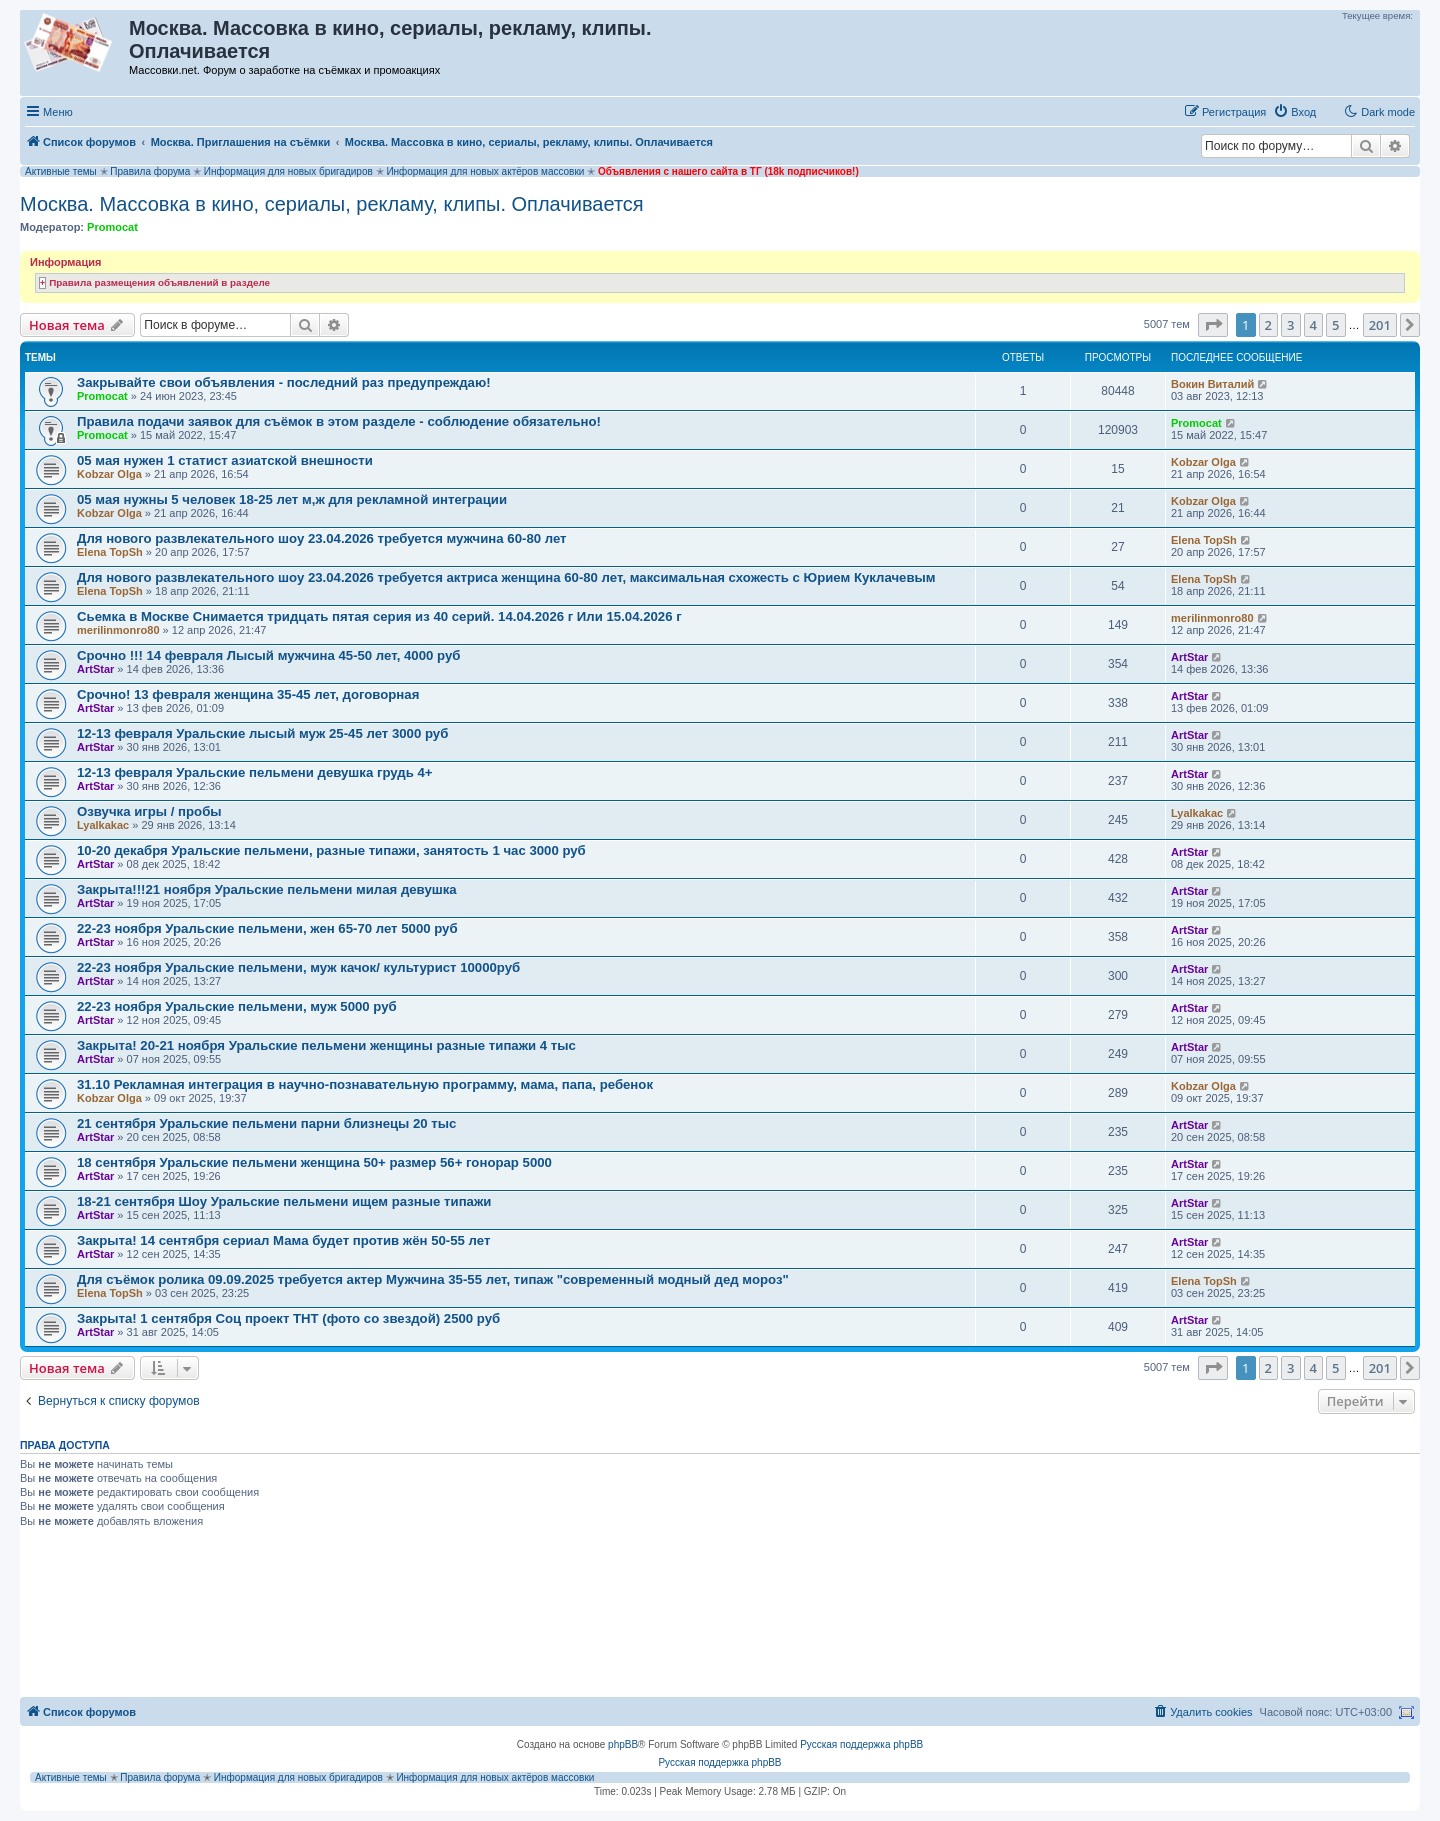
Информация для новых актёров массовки (485, 171)
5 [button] (1335, 325)
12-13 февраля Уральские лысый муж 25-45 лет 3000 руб (262, 733)
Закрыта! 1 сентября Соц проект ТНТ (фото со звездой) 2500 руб (288, 1318)
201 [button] (1380, 325)
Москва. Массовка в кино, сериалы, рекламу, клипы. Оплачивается (332, 204)
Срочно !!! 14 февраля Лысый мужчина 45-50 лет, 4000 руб (268, 655)
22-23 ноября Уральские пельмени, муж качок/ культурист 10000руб (298, 967)
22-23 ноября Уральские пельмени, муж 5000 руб (237, 1006)
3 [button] (1290, 325)
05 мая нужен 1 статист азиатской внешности (225, 460)
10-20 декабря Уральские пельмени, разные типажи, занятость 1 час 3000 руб (331, 850)
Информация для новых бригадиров (288, 171)
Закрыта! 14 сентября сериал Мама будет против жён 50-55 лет (283, 1240)
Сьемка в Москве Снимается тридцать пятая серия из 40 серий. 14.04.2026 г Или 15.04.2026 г (379, 616)
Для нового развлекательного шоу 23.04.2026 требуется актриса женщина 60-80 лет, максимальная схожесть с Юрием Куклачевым (506, 577)
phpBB (623, 1744)
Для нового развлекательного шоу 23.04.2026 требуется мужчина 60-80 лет (322, 538)
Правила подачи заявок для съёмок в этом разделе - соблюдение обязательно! (339, 421)
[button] (1213, 325)
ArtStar (95, 669)
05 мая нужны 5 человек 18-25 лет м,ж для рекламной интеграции (292, 499)
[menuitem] (1294, 112)
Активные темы (61, 171)
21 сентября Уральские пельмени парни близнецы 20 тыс (266, 1123)
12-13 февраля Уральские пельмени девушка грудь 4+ (255, 772)
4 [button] (1313, 325)
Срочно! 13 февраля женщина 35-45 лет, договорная (248, 694)
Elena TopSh (110, 552)
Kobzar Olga (109, 474)
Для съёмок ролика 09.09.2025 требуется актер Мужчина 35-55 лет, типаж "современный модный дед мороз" (433, 1279)
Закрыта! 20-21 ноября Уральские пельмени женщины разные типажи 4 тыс (326, 1045)
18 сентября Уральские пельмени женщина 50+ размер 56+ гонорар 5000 (314, 1162)
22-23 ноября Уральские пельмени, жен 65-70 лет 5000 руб (267, 928)
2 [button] (1268, 325)
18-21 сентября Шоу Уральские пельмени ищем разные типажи (284, 1201)
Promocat (112, 227)
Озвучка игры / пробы (149, 811)
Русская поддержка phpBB (861, 1744)
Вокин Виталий (1212, 384)
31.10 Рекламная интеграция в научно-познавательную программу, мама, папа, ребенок (365, 1084)
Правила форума (150, 171)
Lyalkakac (103, 825)
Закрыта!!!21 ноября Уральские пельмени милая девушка (267, 889)
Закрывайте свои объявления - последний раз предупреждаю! (284, 382)
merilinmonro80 (118, 630)
